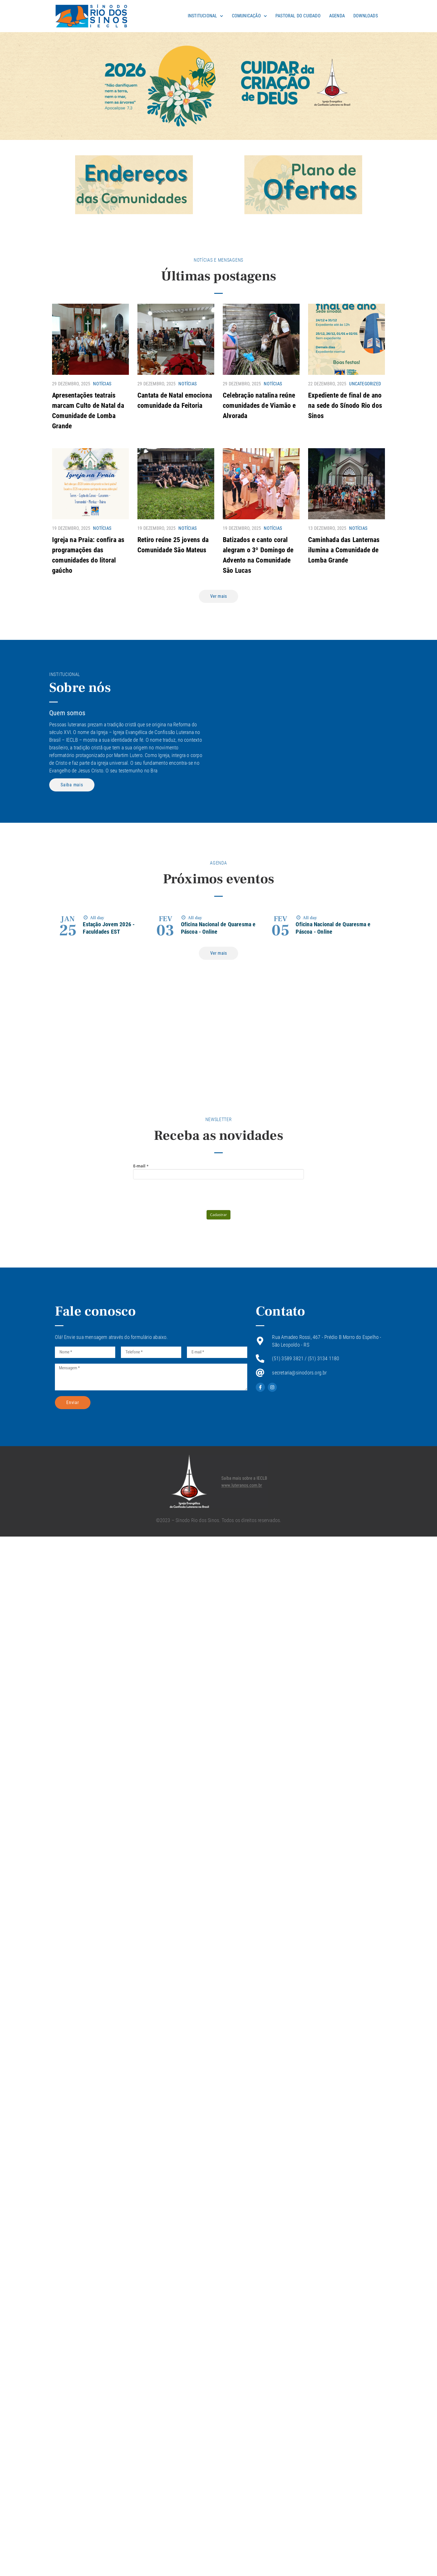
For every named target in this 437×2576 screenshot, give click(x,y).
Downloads (365, 15)
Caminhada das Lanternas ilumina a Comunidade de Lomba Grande (344, 550)
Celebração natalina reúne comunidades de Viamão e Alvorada (259, 405)
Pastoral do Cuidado (298, 15)
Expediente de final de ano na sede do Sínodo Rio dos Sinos (345, 405)
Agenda (337, 15)
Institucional (205, 16)
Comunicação (249, 16)
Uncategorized (365, 383)
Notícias (102, 383)
